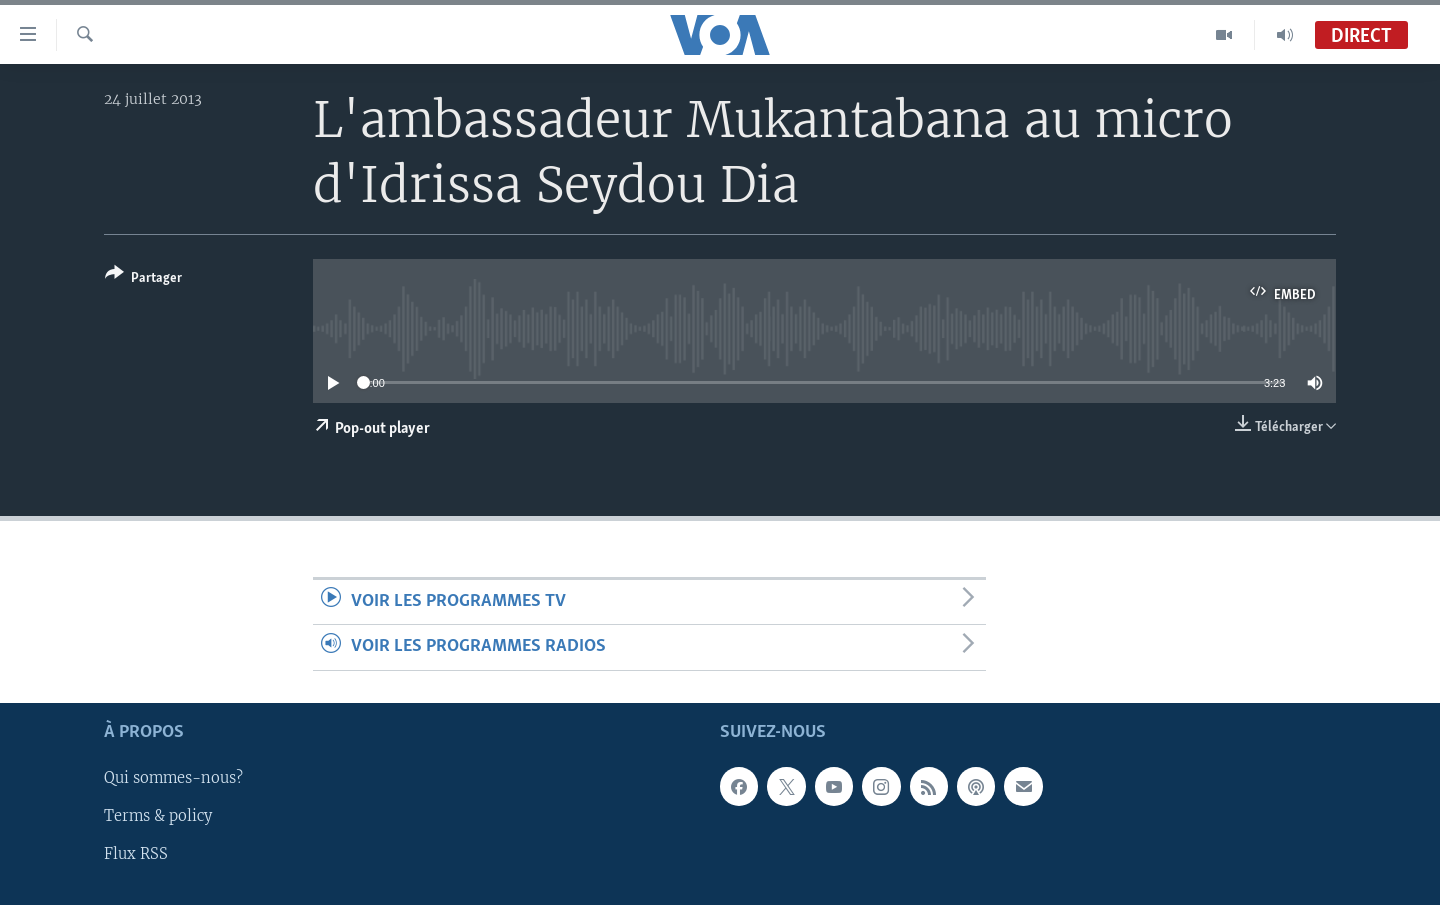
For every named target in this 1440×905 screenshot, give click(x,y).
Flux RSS (136, 854)
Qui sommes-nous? (173, 778)
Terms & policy (158, 816)
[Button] (143, 279)
